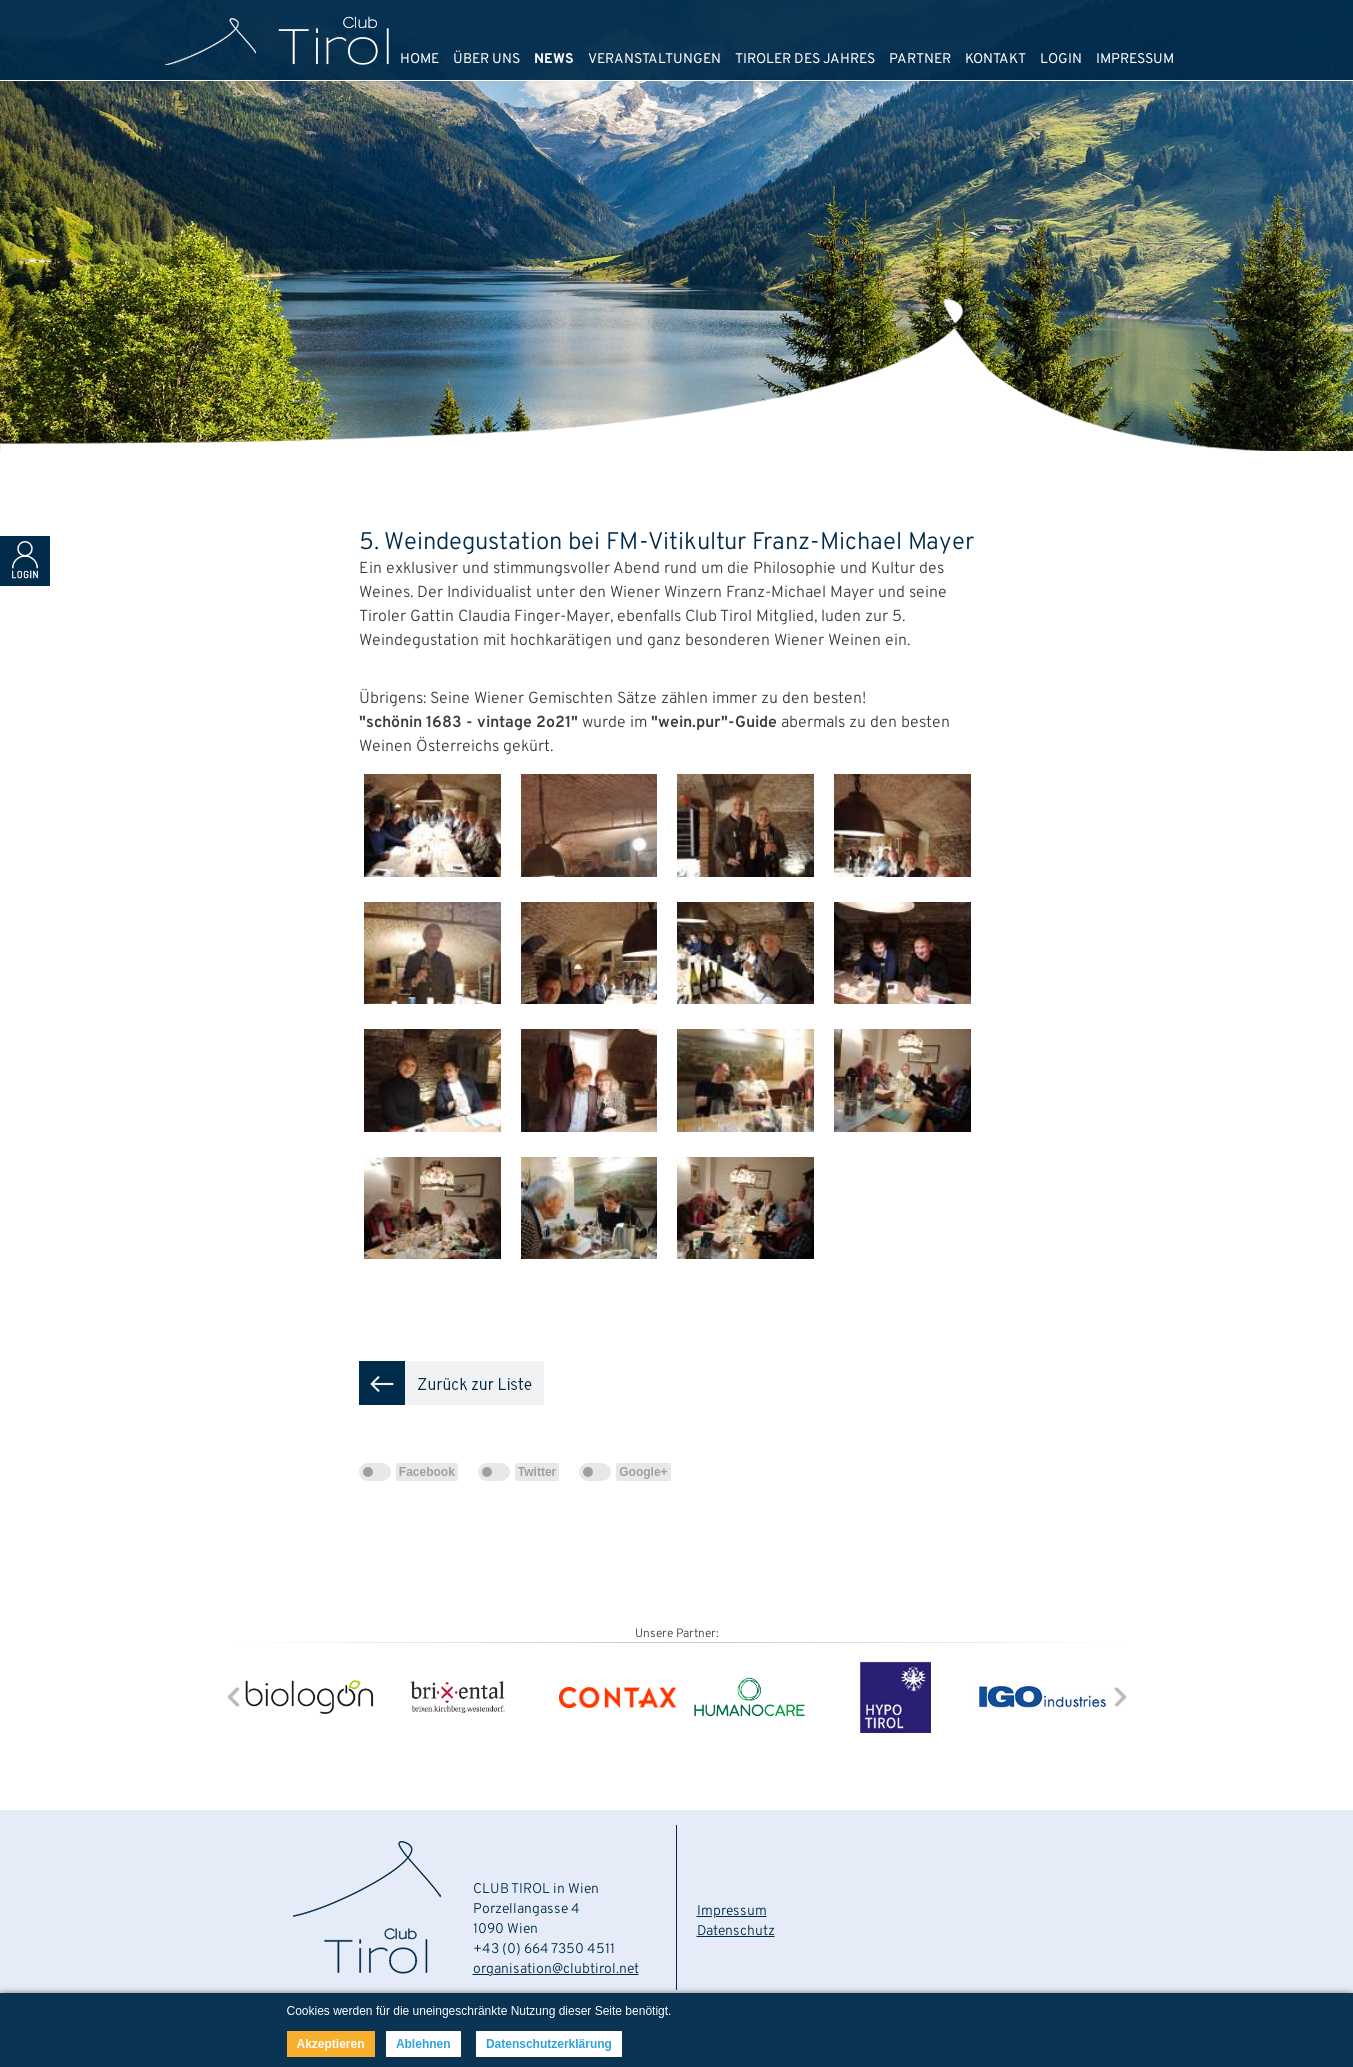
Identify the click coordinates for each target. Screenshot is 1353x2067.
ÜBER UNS (486, 59)
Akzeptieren (331, 2044)
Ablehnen (423, 2044)
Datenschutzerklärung (549, 2044)
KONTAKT (995, 59)
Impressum (732, 1911)
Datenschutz (736, 1931)
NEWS (554, 59)
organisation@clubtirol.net (556, 1969)
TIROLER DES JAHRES (805, 59)
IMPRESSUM (1135, 59)
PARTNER (920, 59)
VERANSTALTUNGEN (654, 59)
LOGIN (1061, 59)
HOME (419, 59)
